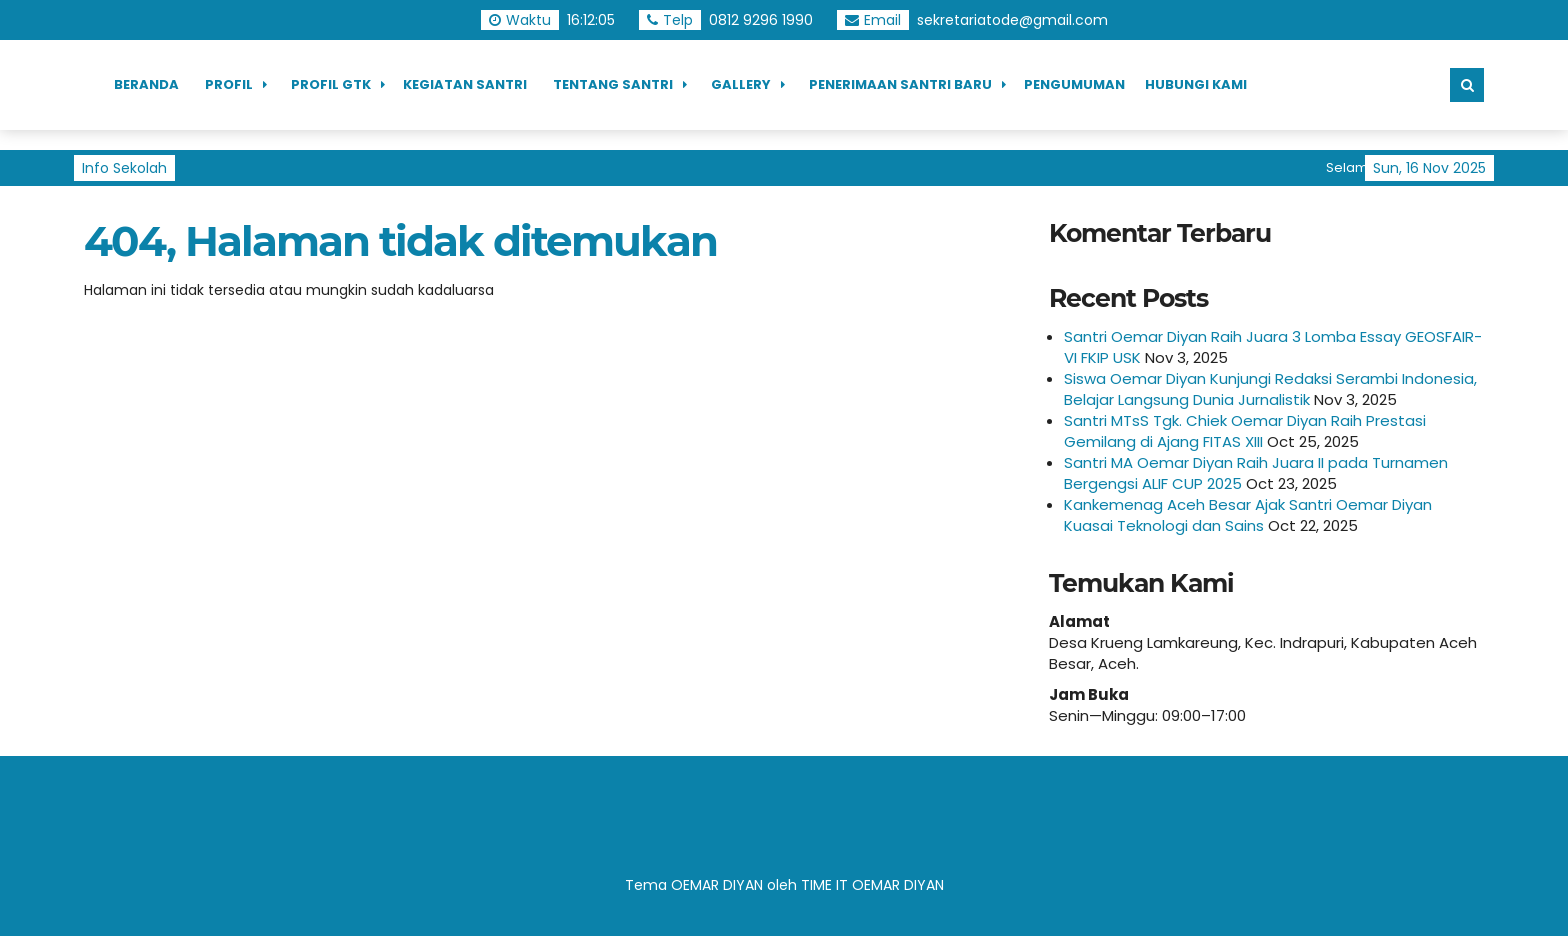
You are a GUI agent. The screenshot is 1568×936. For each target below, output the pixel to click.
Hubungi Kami (1196, 84)
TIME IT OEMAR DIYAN (872, 885)
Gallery (741, 84)
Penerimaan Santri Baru (900, 84)
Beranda (146, 84)
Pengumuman (1074, 84)
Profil (229, 84)
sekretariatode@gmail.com (1012, 20)
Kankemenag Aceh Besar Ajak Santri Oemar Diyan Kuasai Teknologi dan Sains (1248, 515)
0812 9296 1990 (761, 20)
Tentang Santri (613, 84)
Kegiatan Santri (465, 84)
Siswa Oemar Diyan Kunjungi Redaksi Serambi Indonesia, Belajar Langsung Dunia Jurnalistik (1270, 389)
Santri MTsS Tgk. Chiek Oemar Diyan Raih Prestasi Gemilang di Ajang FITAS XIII (1245, 431)
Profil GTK (331, 84)
